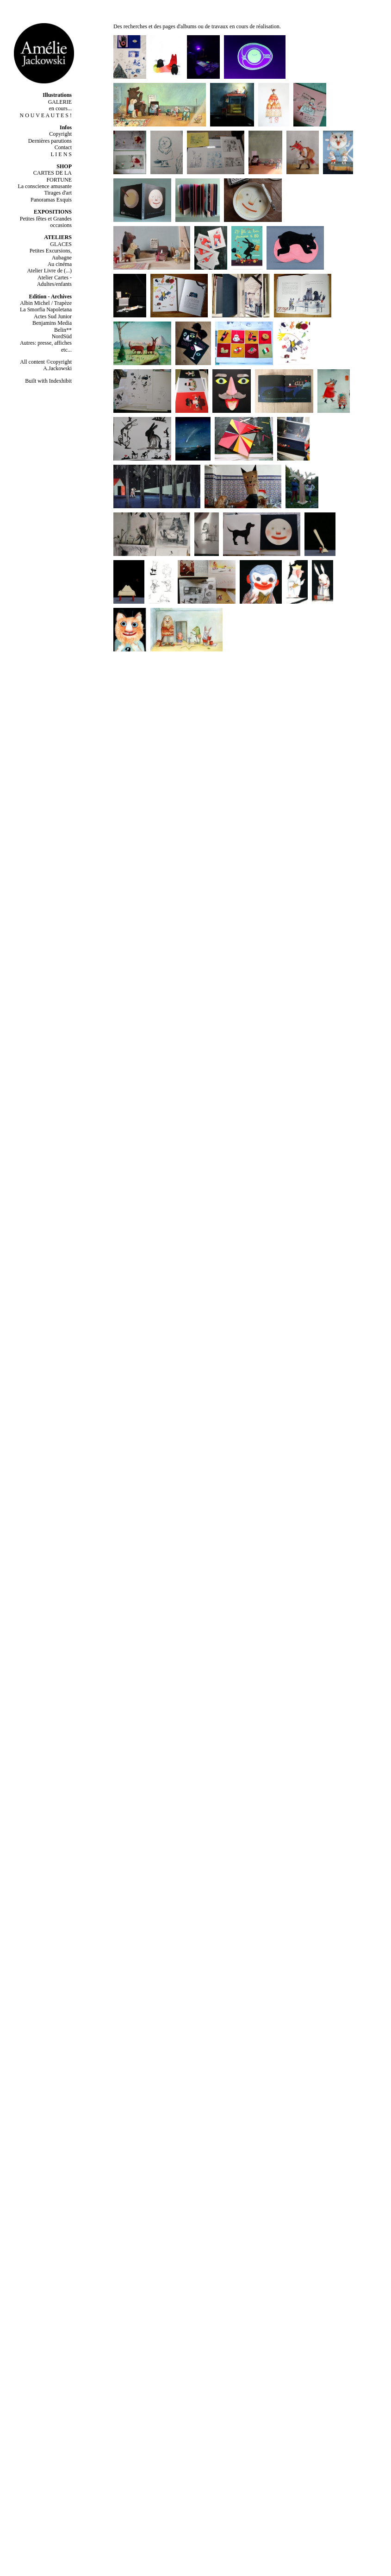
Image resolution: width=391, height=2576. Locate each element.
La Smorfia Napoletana (46, 309)
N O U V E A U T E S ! (46, 115)
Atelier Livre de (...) (49, 270)
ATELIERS (58, 237)
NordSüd (62, 336)
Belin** (63, 330)
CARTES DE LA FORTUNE (52, 176)
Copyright (60, 134)
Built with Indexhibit (48, 381)
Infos (66, 127)
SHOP (64, 166)
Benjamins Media (52, 323)
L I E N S (61, 154)
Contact (63, 147)
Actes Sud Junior (53, 316)
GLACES (61, 244)
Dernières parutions (50, 141)
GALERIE (60, 102)
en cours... (60, 108)
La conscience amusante (45, 186)
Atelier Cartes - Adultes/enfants (54, 280)
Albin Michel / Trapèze (46, 303)
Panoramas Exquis (51, 199)
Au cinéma (60, 264)
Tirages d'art (58, 192)
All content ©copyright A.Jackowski (46, 365)
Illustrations (57, 95)
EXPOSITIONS (53, 211)
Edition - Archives (50, 296)
